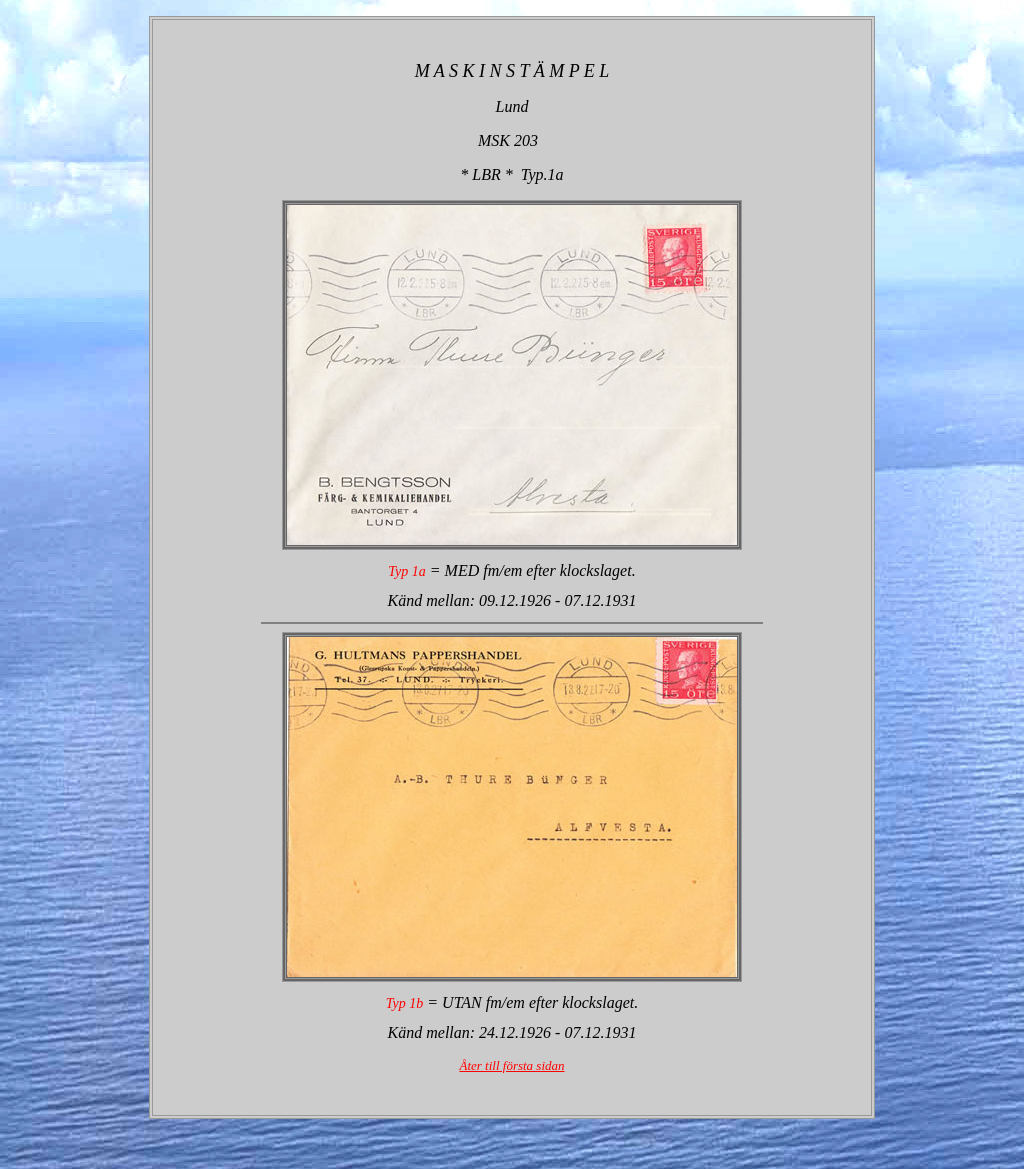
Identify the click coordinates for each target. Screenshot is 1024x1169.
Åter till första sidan (511, 1065)
